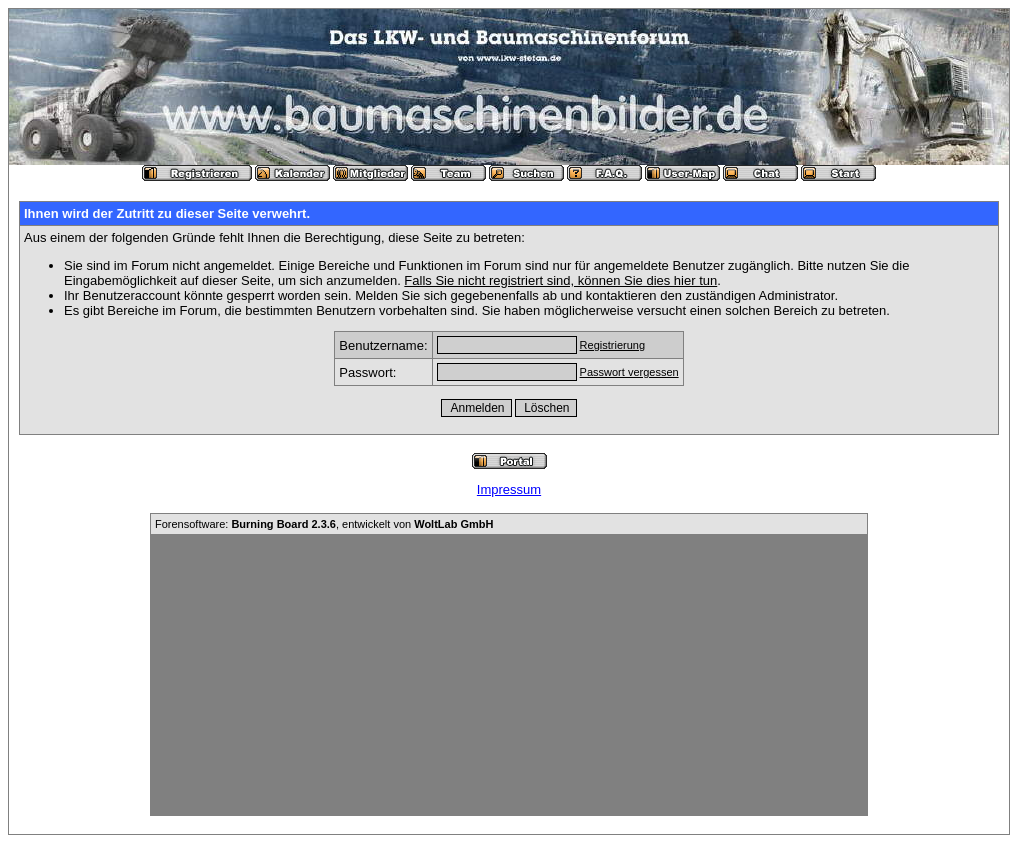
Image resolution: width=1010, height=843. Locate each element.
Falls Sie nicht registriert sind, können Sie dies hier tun (560, 280)
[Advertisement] (509, 675)
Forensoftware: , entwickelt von (324, 524)
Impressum (509, 489)
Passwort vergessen (629, 372)
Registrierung (612, 345)
